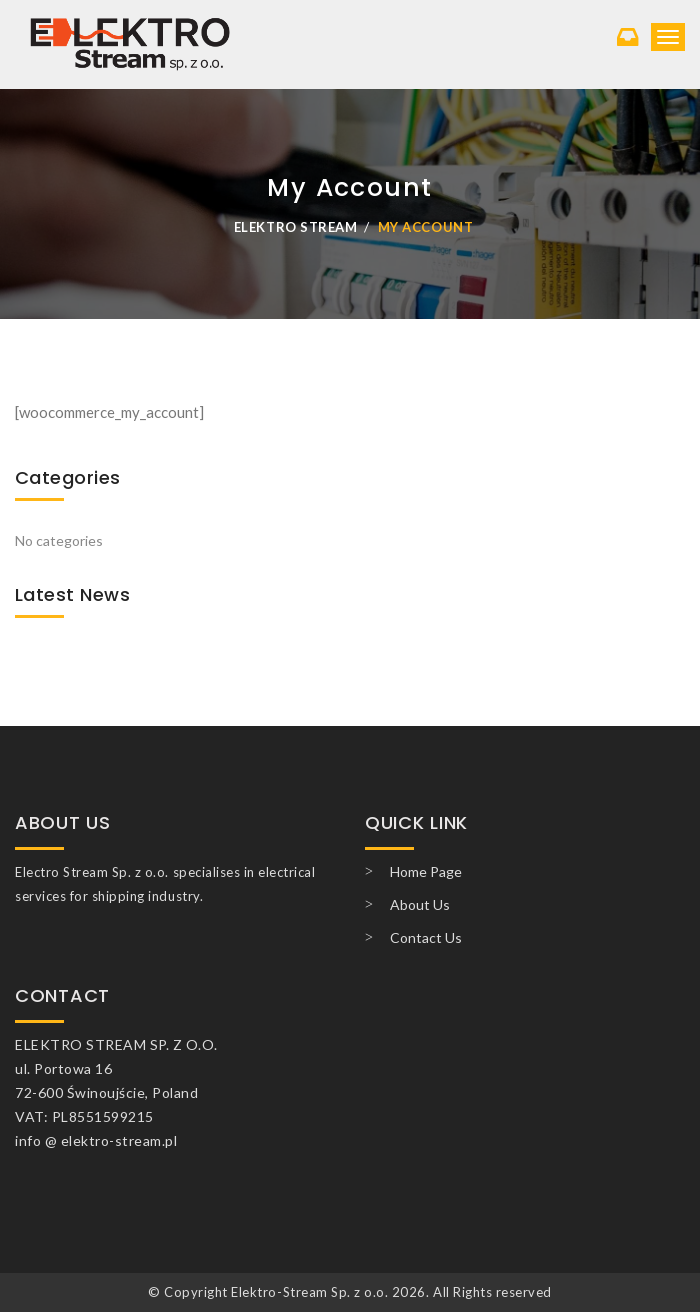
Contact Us (426, 937)
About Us (420, 904)
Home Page (426, 871)
